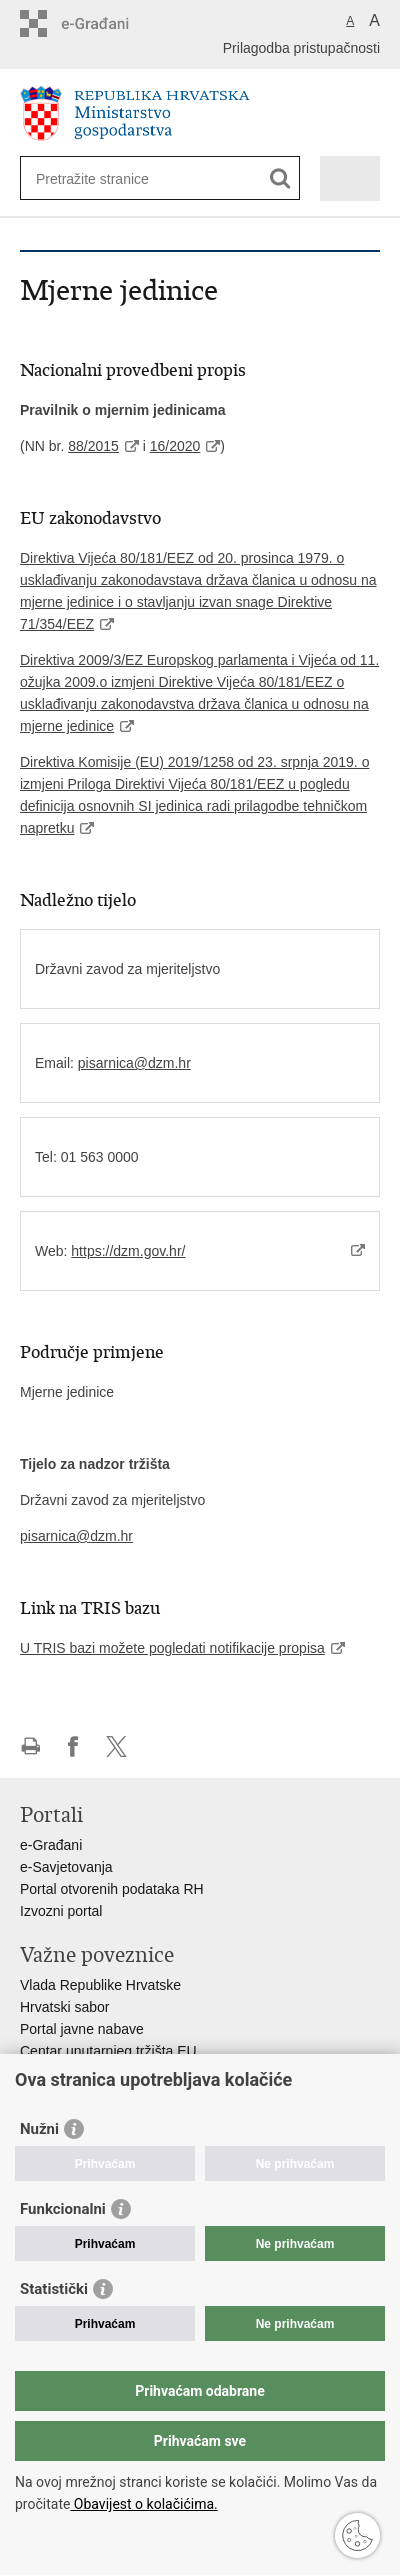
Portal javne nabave (82, 2029)
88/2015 (93, 446)
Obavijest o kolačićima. (143, 2504)
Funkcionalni (63, 2209)
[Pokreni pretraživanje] (280, 178)
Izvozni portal (61, 1911)
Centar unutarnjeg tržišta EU (108, 2051)
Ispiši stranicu (30, 1746)
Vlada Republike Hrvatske (100, 1985)
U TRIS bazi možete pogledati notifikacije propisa (172, 1648)
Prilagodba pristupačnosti (301, 48)
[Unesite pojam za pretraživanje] (108, 178)
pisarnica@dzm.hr (134, 1063)
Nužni (39, 2129)
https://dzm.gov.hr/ (128, 1251)
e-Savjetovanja (66, 1867)
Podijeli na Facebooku (73, 1746)
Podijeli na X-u (116, 1746)
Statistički (54, 2289)
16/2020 (175, 446)
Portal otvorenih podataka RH (112, 1889)
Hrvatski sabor (64, 2007)
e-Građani (51, 1845)
